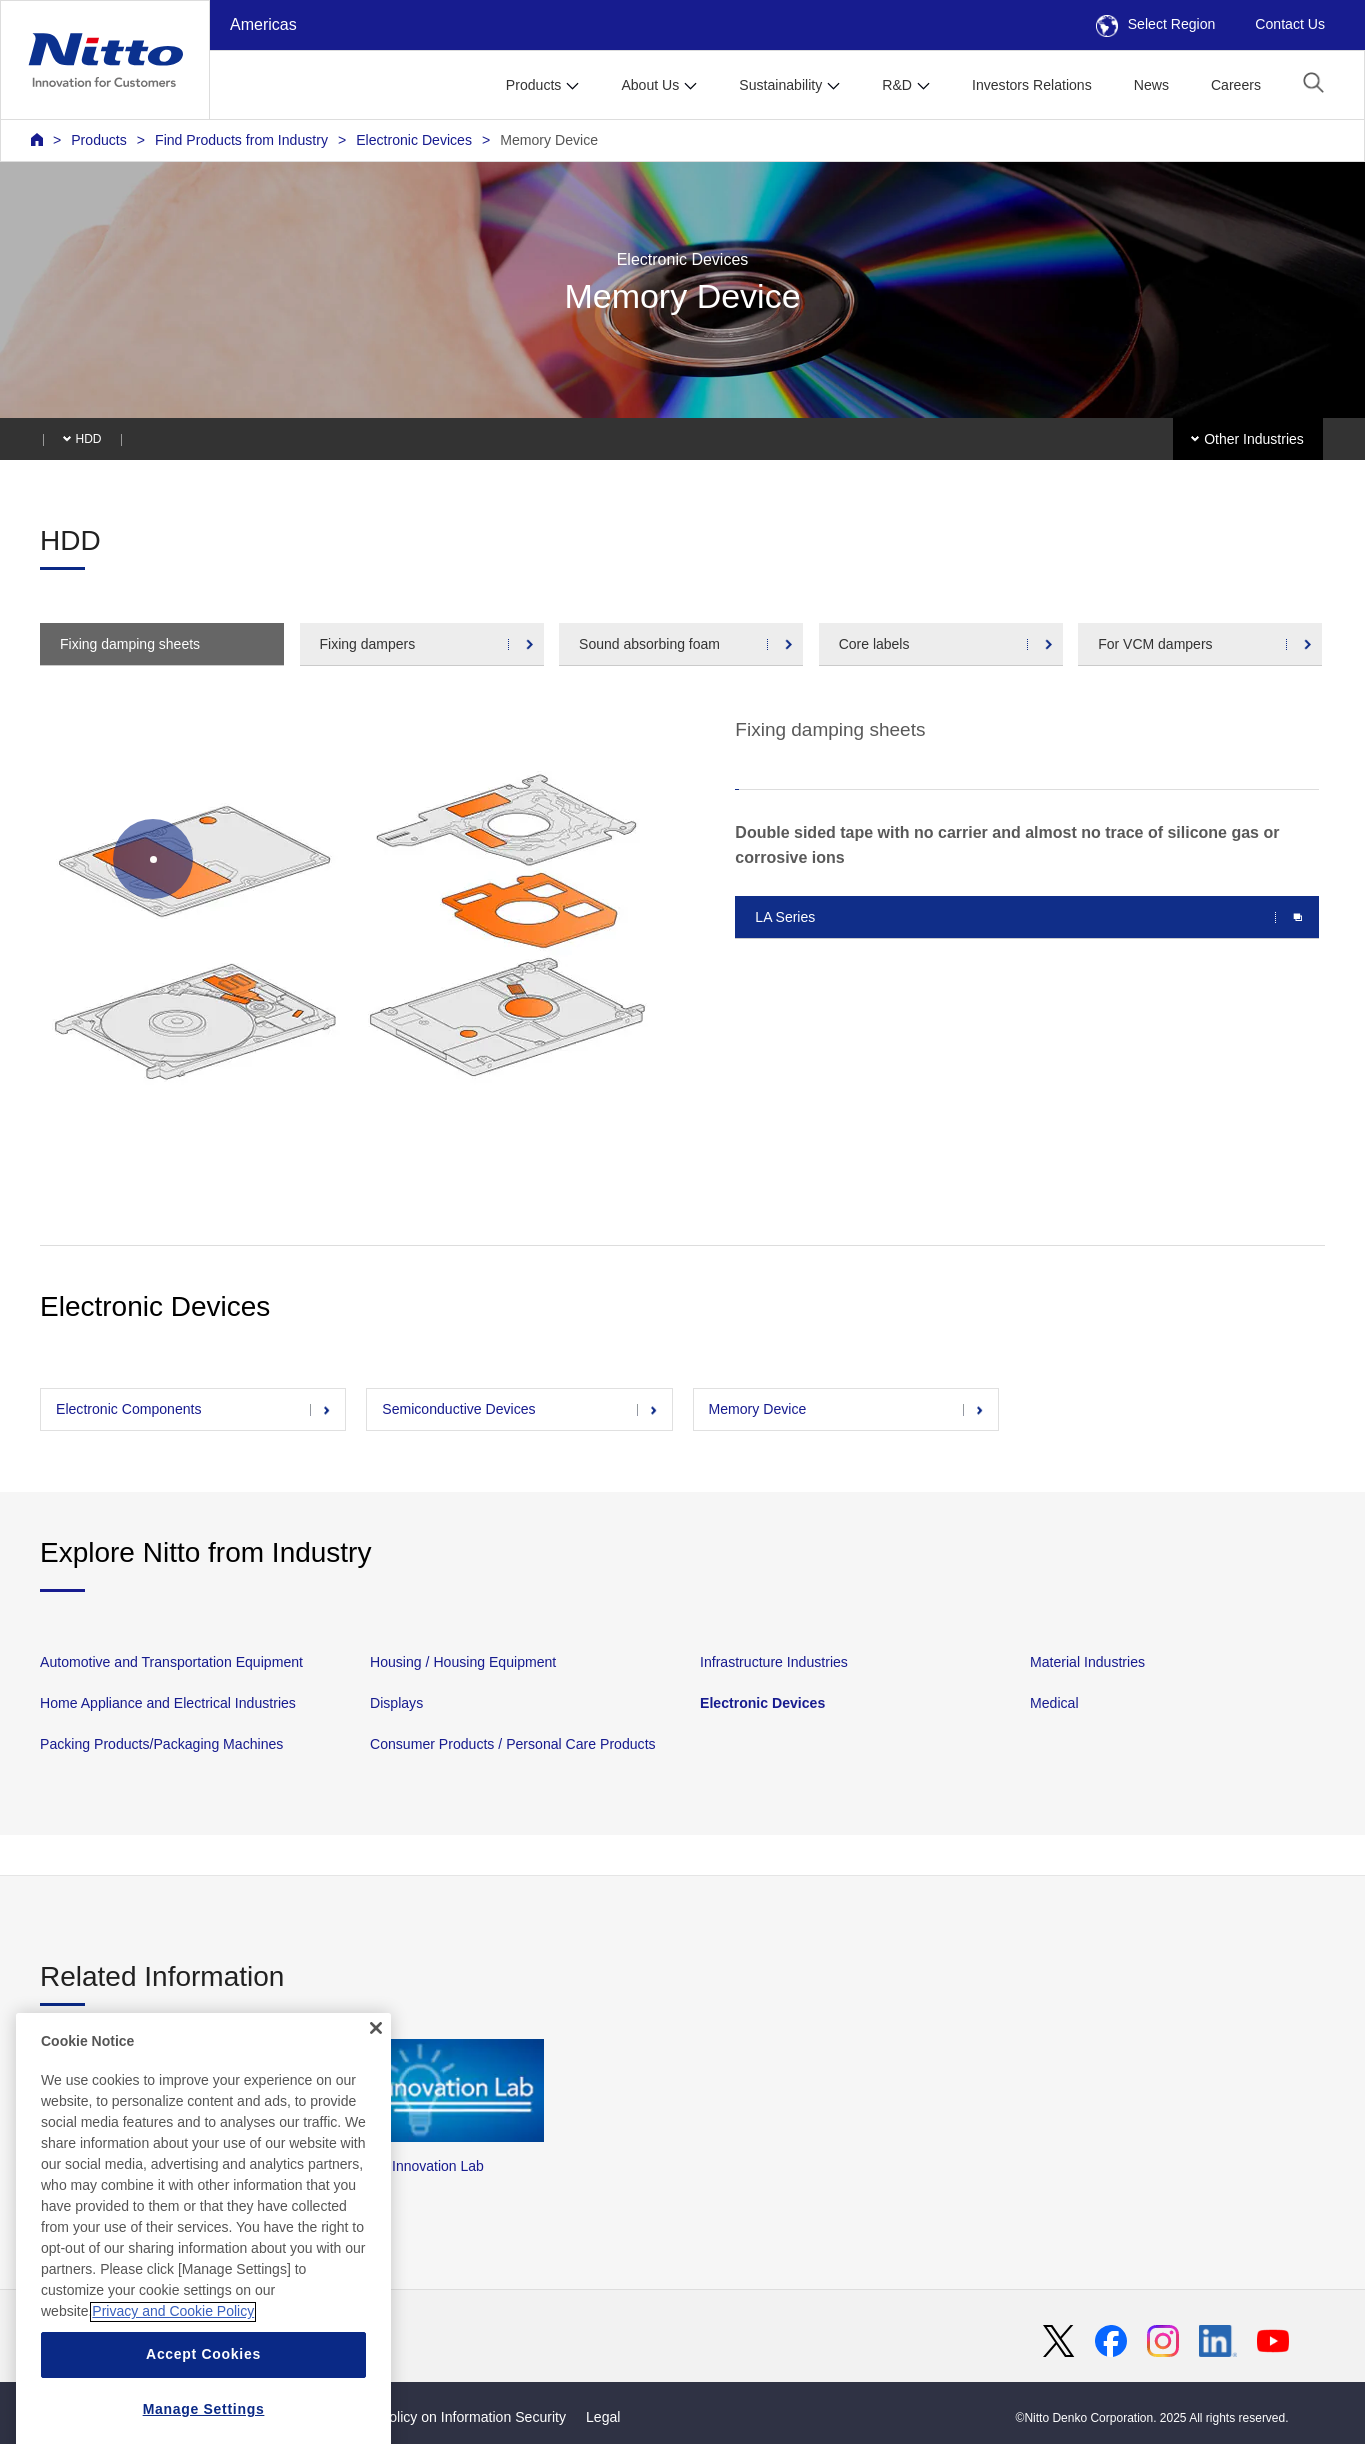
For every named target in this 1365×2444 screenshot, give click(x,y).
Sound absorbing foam (649, 644)
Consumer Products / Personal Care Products (513, 1744)
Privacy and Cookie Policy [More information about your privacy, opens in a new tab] (173, 2347)
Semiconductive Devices (458, 1409)
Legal (603, 2417)
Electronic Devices (414, 140)
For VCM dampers (1155, 644)
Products (99, 140)
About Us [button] (650, 85)
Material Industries (1087, 1662)
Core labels (874, 644)
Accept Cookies (203, 2390)
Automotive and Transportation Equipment (171, 1662)
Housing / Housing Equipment (463, 1662)
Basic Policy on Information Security (453, 2417)
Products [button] (534, 85)
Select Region (1156, 24)
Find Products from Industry (241, 140)
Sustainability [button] (780, 85)
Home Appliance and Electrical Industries (168, 1703)
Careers (1236, 85)
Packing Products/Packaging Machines (161, 1744)
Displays (396, 1703)
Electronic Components (129, 1409)
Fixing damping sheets (130, 644)
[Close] (376, 2063)
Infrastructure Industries (774, 1662)
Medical (1054, 1703)
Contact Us (1290, 24)
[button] (1313, 82)
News (1151, 85)
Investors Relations (1032, 85)
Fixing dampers (368, 644)
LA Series (785, 917)
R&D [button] (897, 85)
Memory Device (549, 140)
